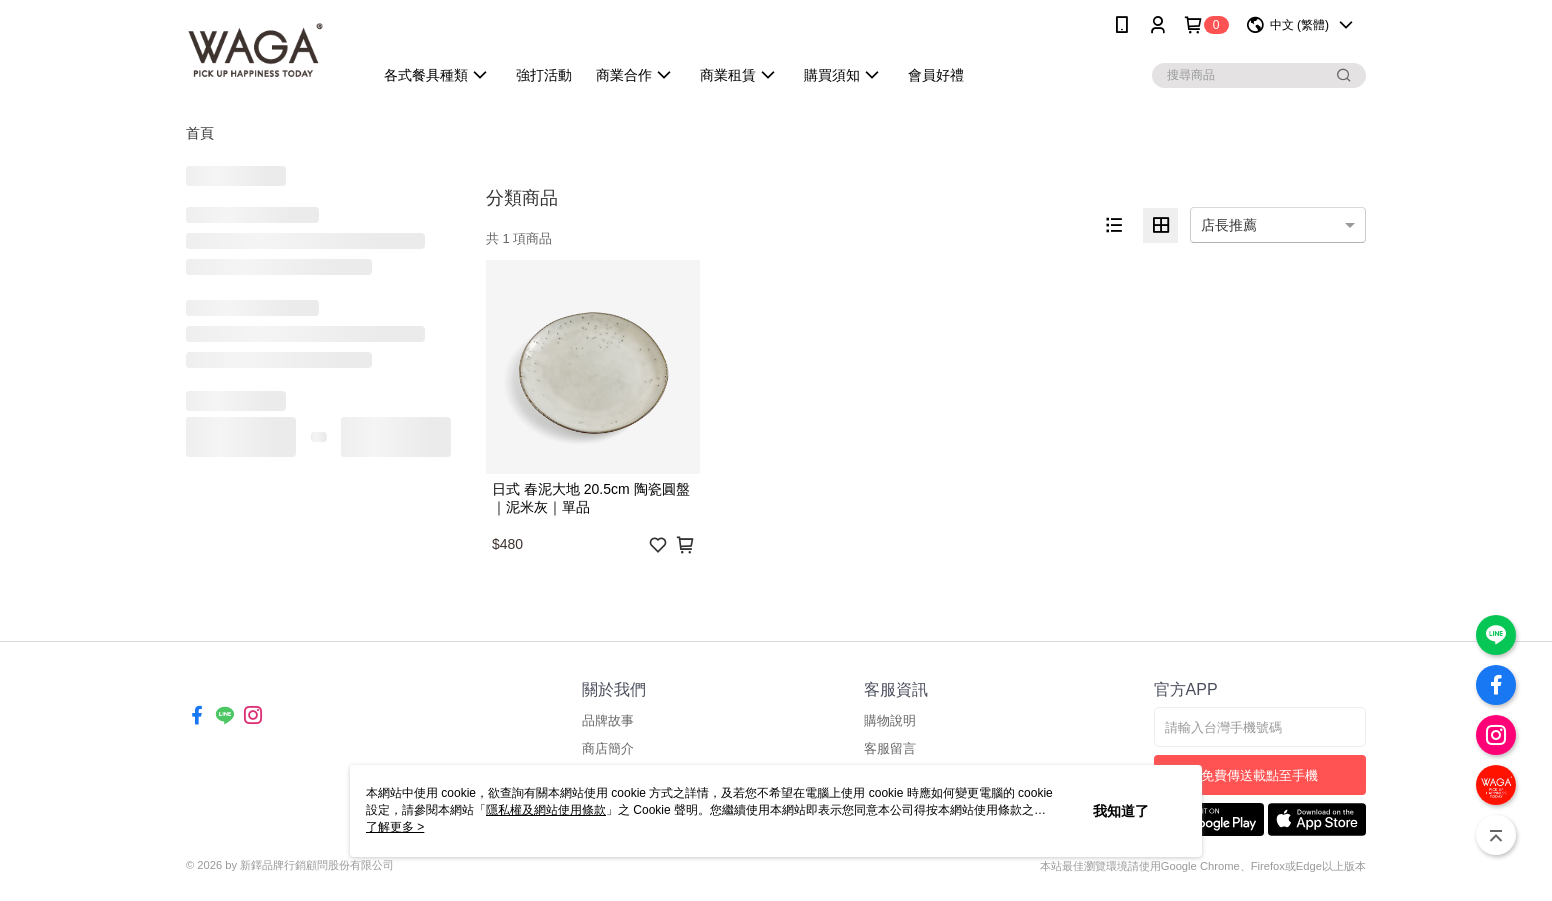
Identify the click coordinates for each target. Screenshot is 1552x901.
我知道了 (1121, 811)
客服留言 (890, 748)
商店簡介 (608, 748)
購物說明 (890, 720)
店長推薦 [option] (1229, 225)
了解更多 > (395, 827)
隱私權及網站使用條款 (546, 810)
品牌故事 (608, 720)
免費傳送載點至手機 (1259, 775)
